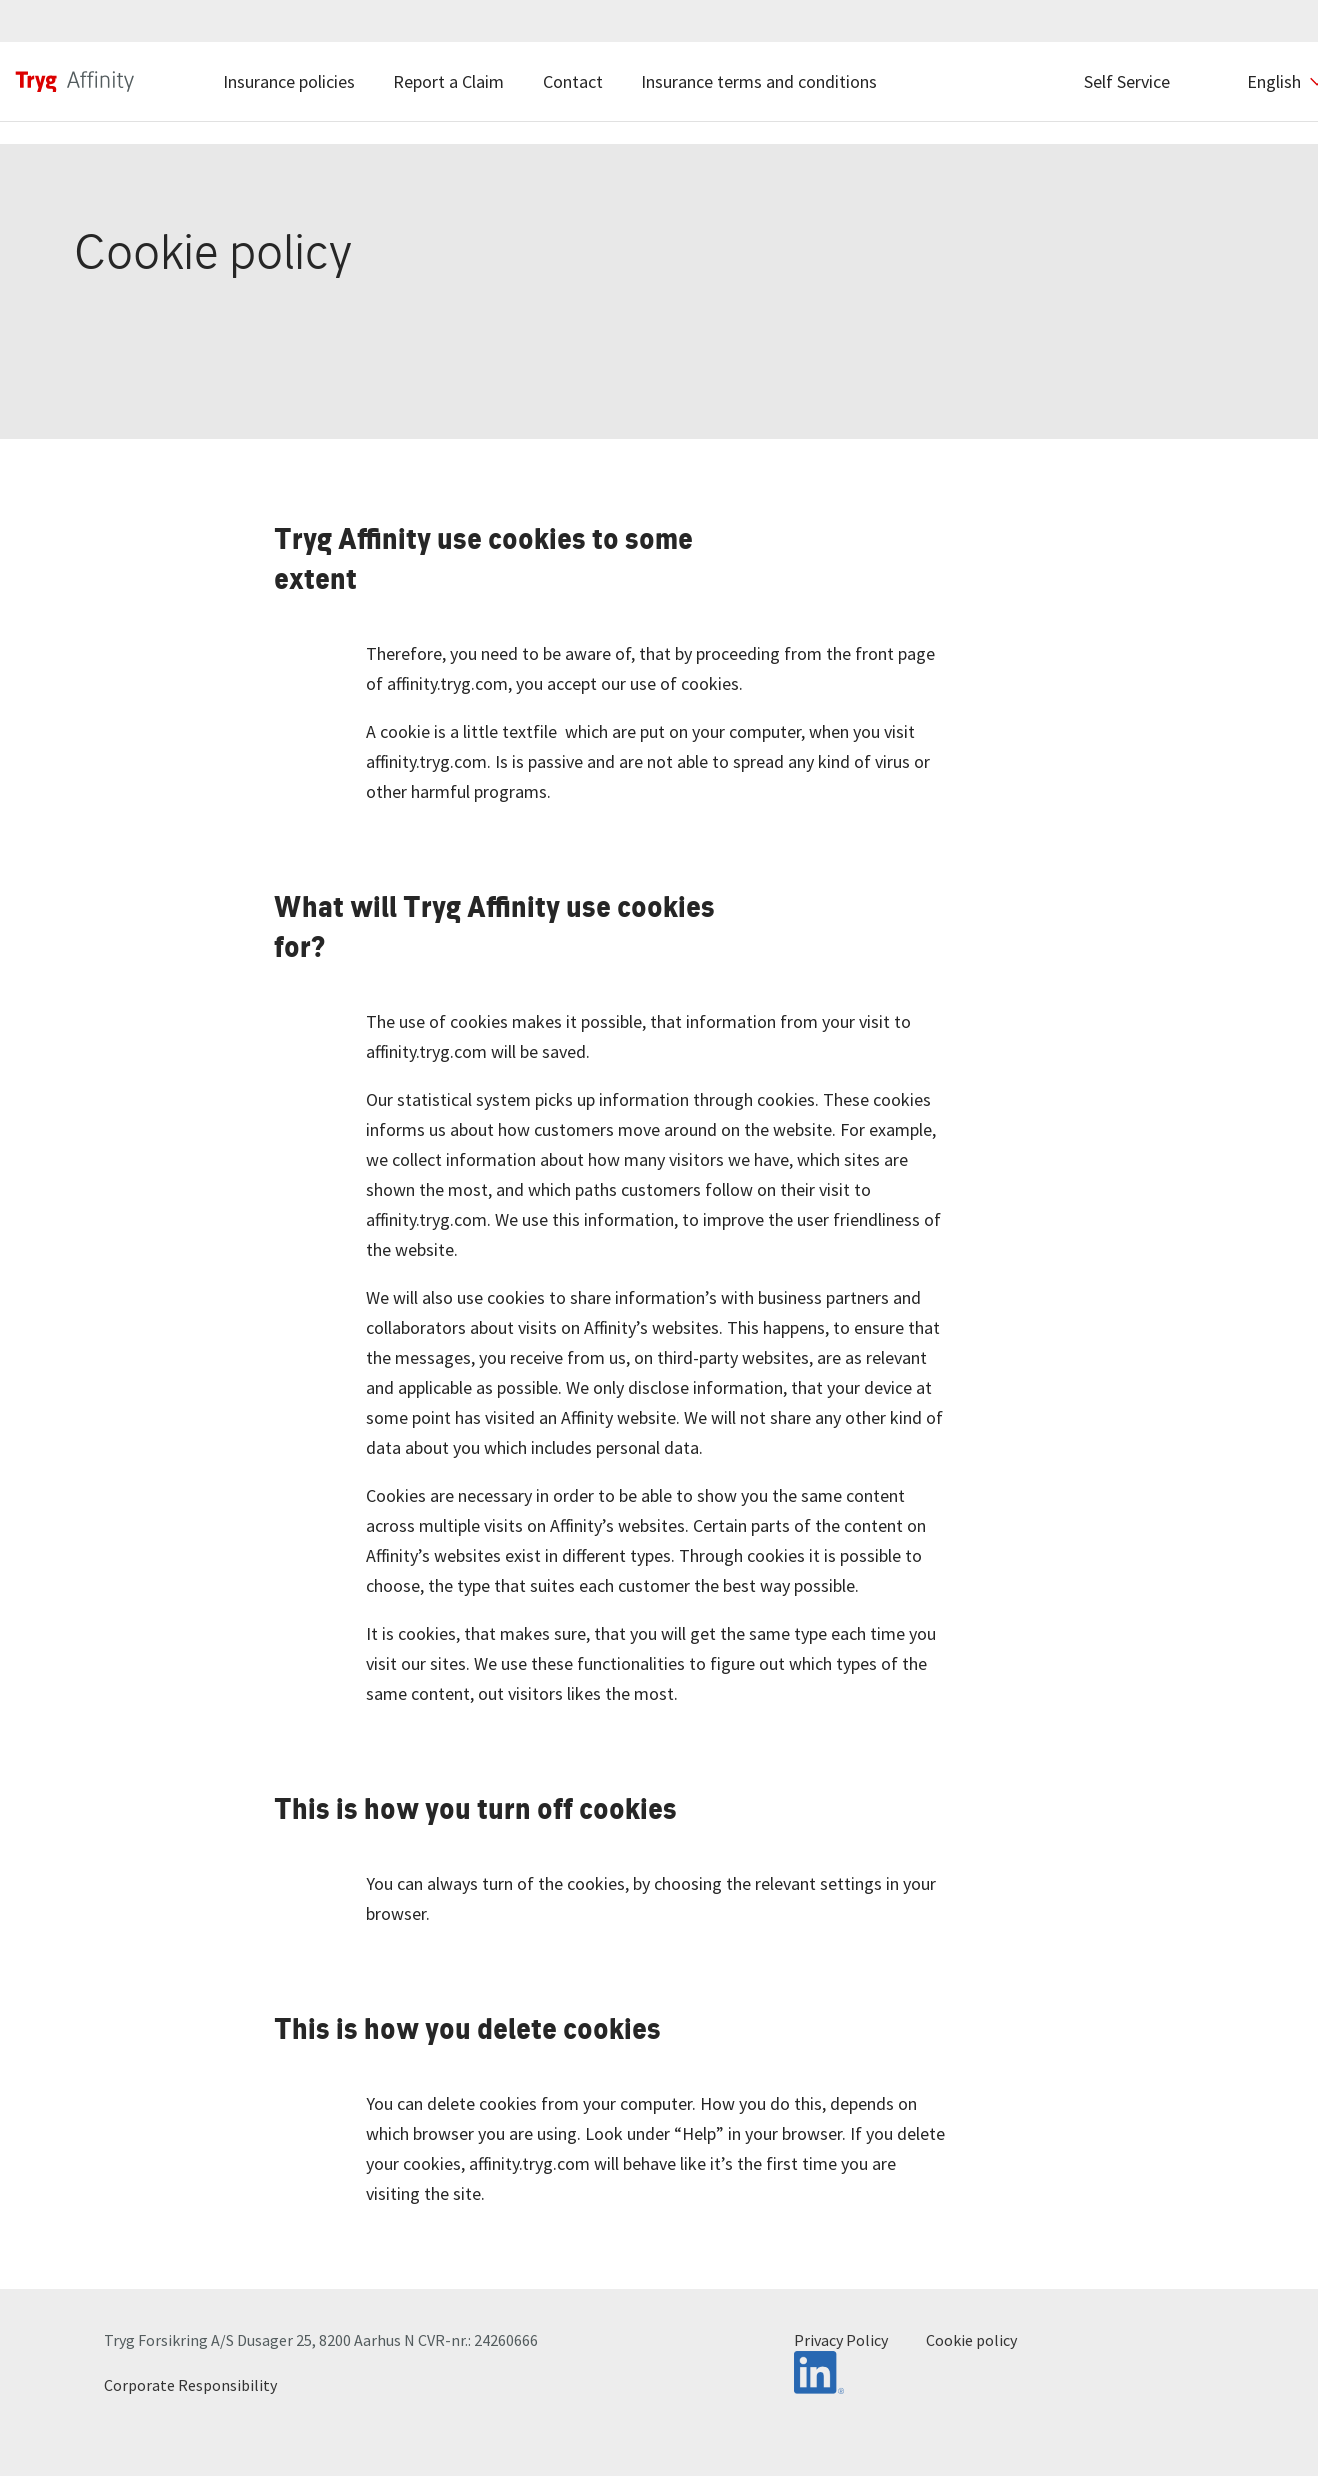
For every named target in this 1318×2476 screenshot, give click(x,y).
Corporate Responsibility (190, 2385)
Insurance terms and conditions (759, 81)
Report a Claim (448, 81)
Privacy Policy (841, 2340)
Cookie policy (971, 2340)
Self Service (1127, 81)
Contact (573, 81)
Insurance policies (289, 81)
